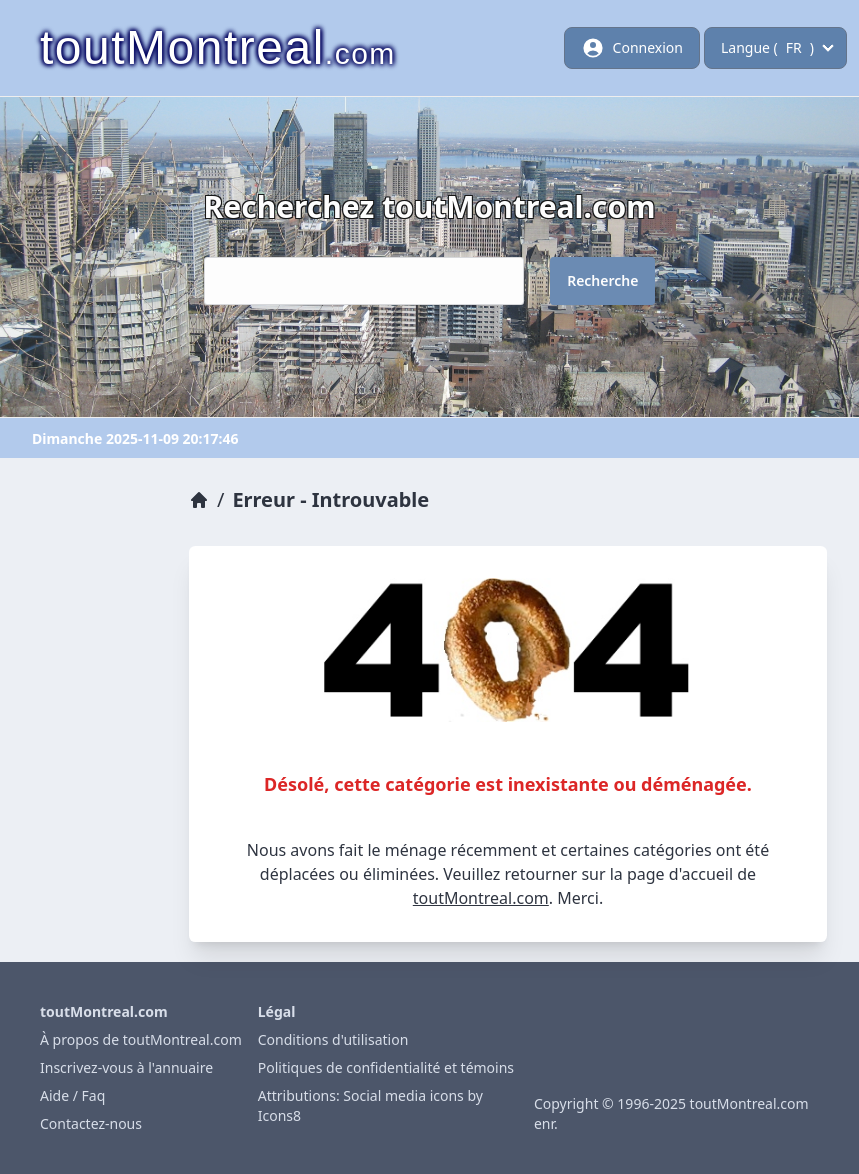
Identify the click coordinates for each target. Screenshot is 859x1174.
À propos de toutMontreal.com (141, 1039)
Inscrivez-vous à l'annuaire (126, 1067)
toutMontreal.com (481, 898)
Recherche (602, 280)
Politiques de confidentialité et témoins (386, 1067)
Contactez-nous (91, 1123)
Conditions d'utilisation (333, 1039)
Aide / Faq (72, 1095)
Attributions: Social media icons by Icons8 (370, 1105)
